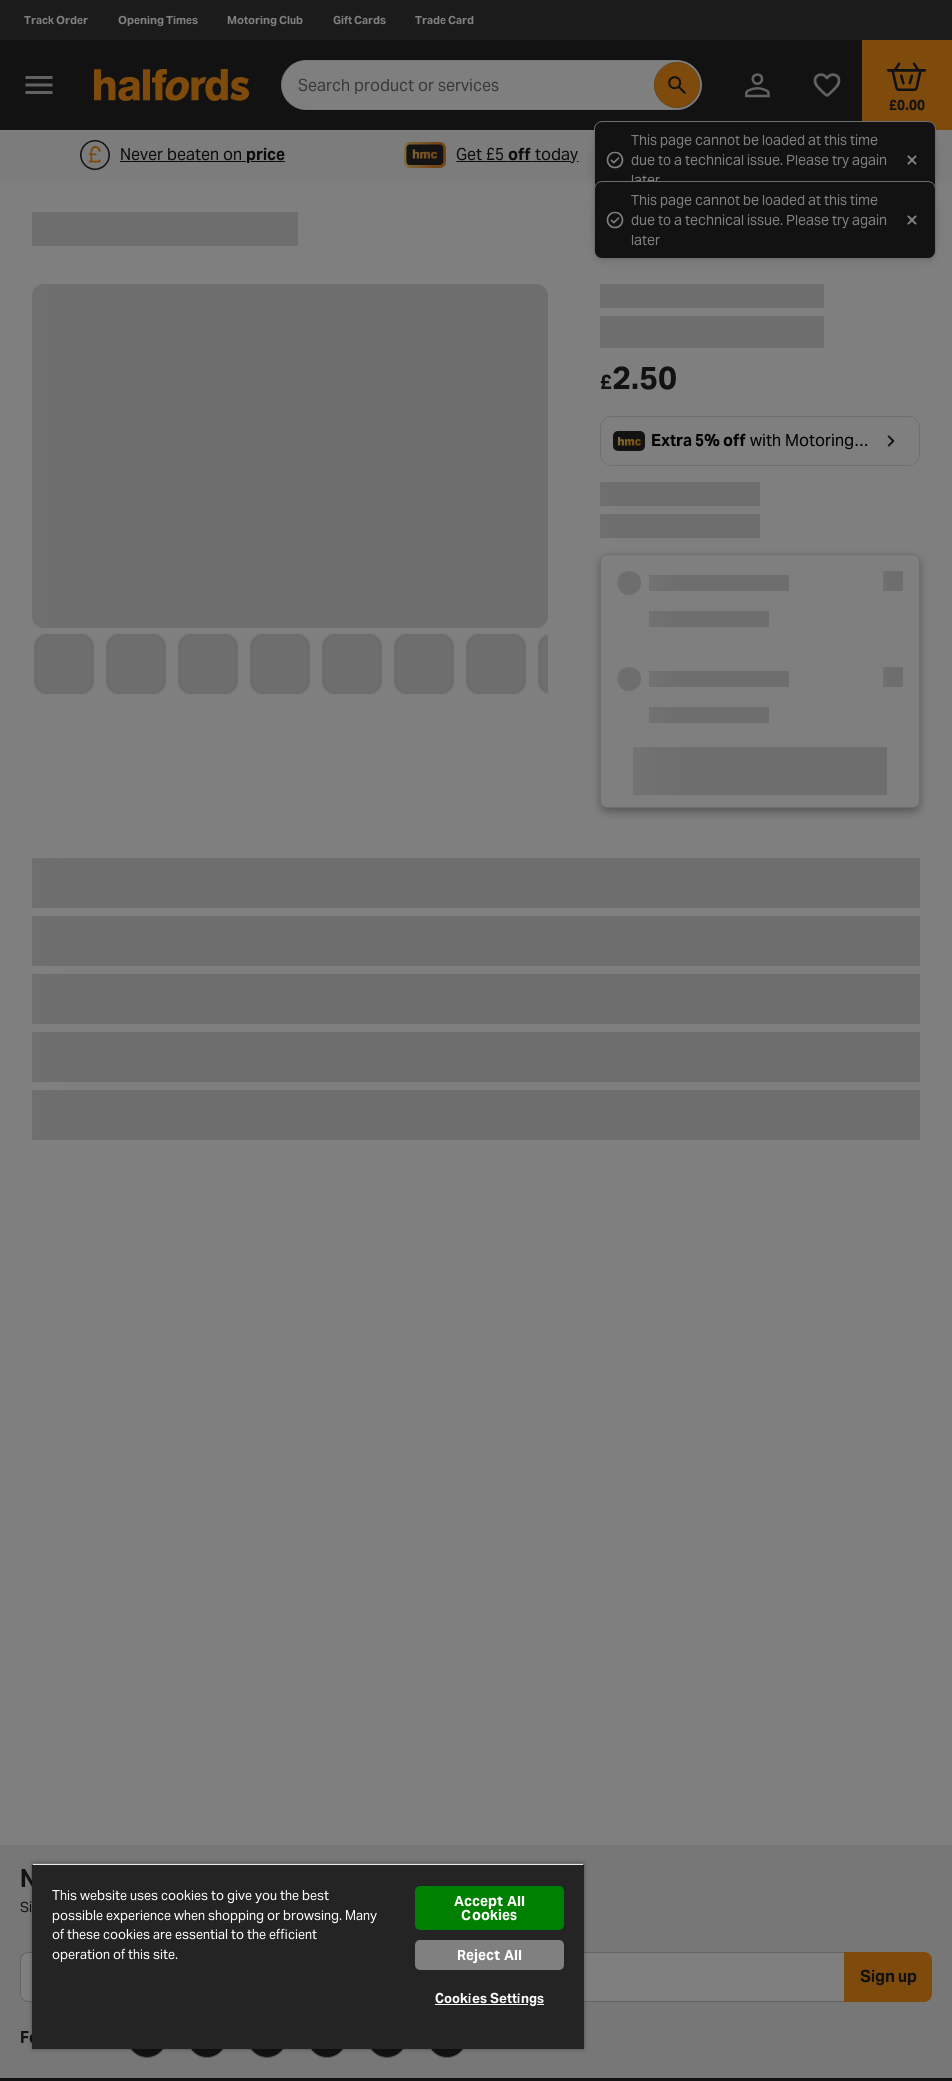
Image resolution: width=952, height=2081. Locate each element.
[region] (308, 1956)
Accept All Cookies (489, 1908)
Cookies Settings (489, 1998)
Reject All (489, 1955)
